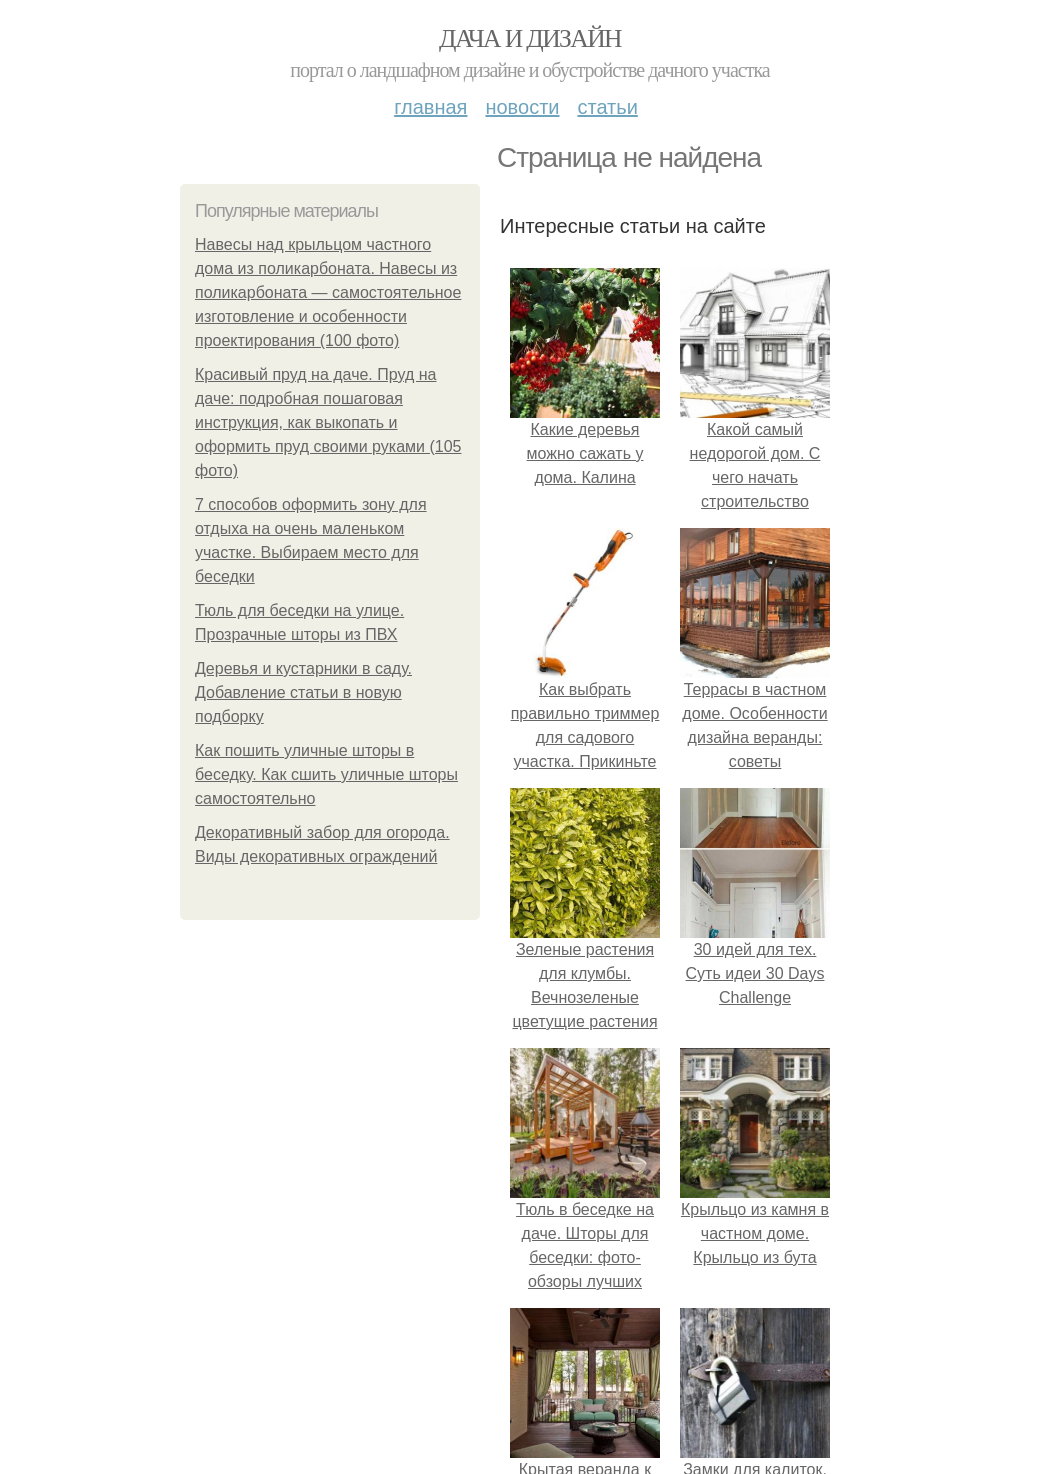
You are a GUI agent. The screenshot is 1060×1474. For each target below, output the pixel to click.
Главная (430, 107)
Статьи (607, 107)
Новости (522, 107)
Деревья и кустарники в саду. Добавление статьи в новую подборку (303, 692)
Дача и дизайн (530, 38)
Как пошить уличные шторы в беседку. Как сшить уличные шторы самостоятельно (326, 774)
